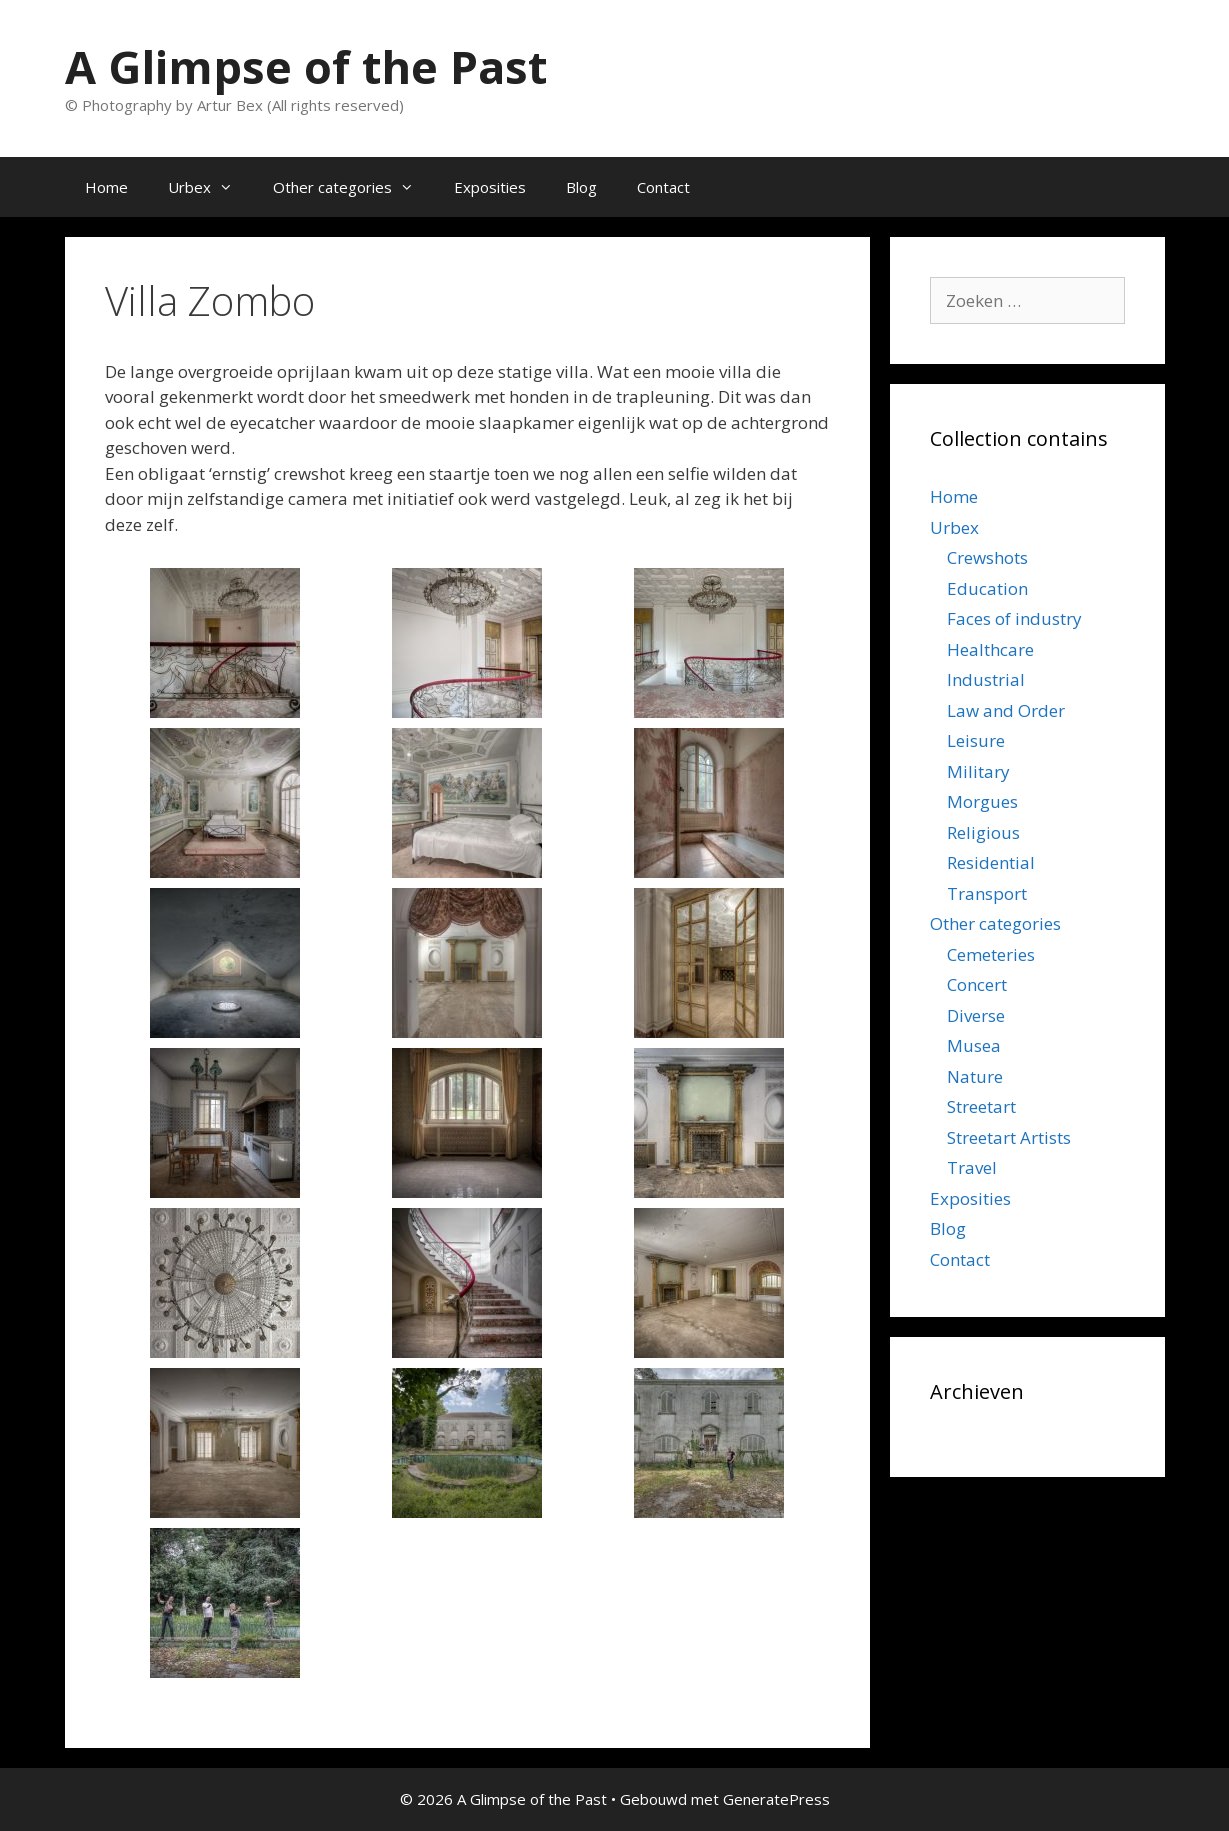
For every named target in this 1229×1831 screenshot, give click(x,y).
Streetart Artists (1009, 1137)
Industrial (986, 679)
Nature (975, 1076)
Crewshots (987, 557)
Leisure (976, 740)
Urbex (210, 187)
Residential (991, 862)
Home (106, 187)
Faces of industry (1014, 618)
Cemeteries (991, 954)
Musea (974, 1045)
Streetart (981, 1106)
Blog (581, 187)
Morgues (982, 801)
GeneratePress (776, 1799)
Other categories (353, 187)
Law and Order (1006, 710)
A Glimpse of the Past (306, 66)
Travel (972, 1167)
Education (987, 588)
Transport (987, 893)
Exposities (490, 187)
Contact (663, 187)
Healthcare (990, 649)
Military (978, 771)
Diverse (976, 1015)
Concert (977, 984)
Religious (983, 832)
